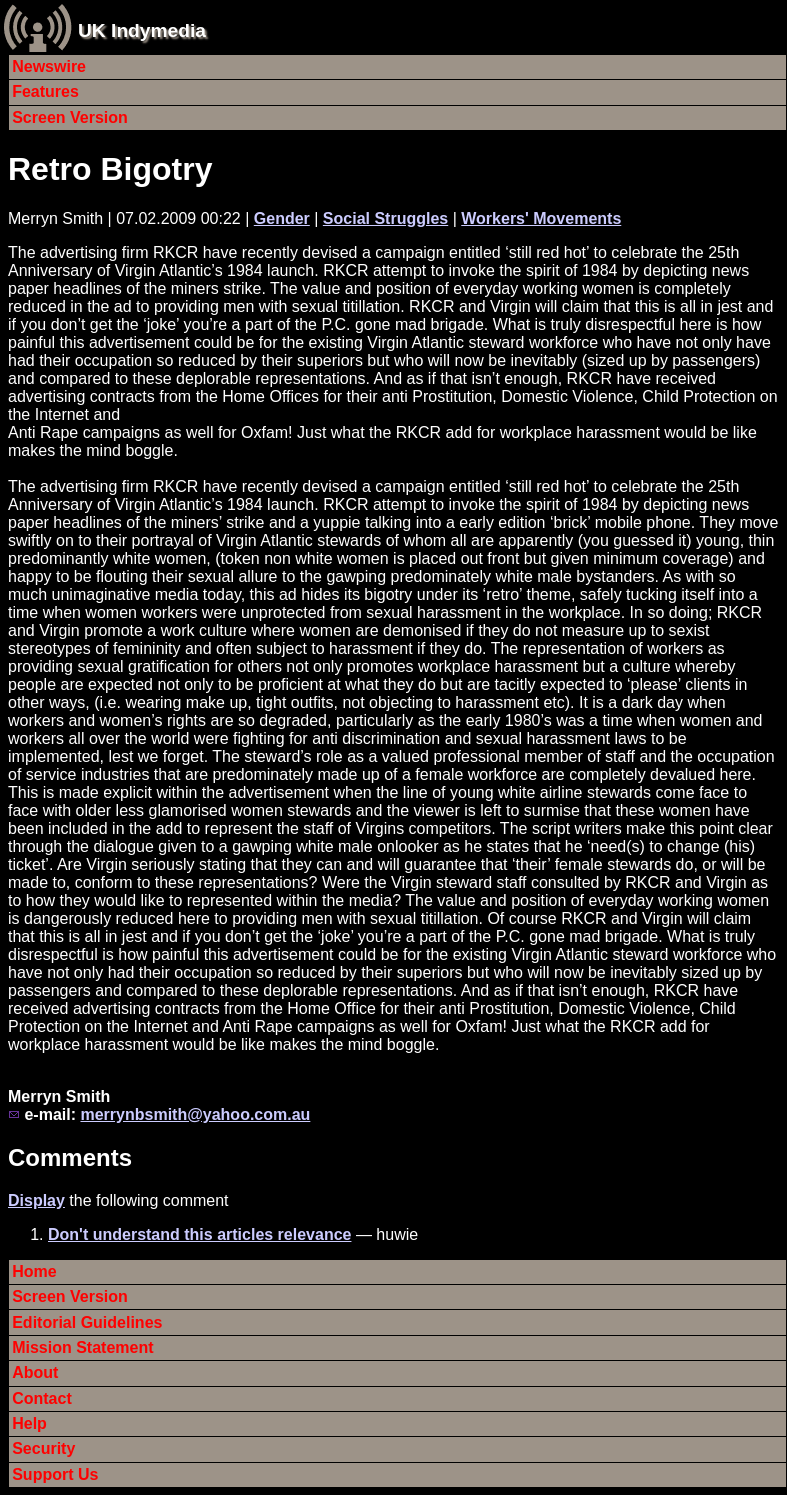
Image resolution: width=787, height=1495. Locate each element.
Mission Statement (82, 1347)
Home (34, 1271)
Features (45, 91)
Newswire (49, 66)
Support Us (55, 1474)
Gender (282, 218)
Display (36, 1200)
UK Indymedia (142, 30)
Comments (70, 1157)
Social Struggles (385, 218)
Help (29, 1423)
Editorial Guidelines (87, 1322)
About (35, 1372)
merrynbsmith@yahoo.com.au (195, 1114)
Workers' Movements (541, 218)
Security (43, 1448)
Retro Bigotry (110, 169)
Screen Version (70, 117)
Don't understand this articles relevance (199, 1234)
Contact (42, 1398)
